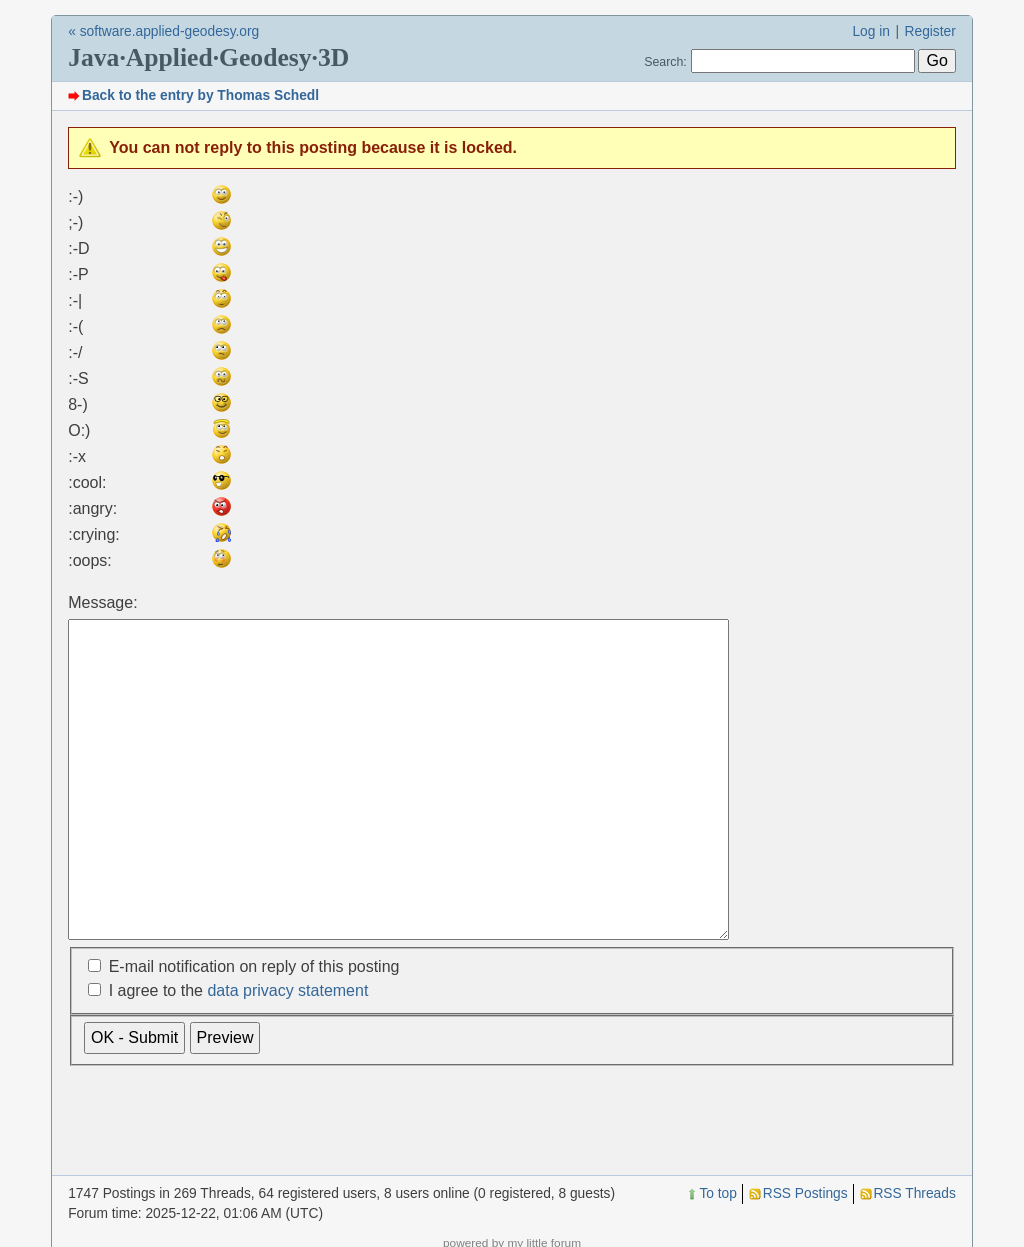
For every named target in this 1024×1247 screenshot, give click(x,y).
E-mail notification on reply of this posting (254, 1029)
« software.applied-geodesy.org (163, 31)
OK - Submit (134, 1100)
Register (930, 31)
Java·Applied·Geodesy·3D (208, 57)
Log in (871, 31)
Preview (225, 1100)
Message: (102, 602)
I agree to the (239, 1053)
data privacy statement (287, 1053)
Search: (665, 62)
